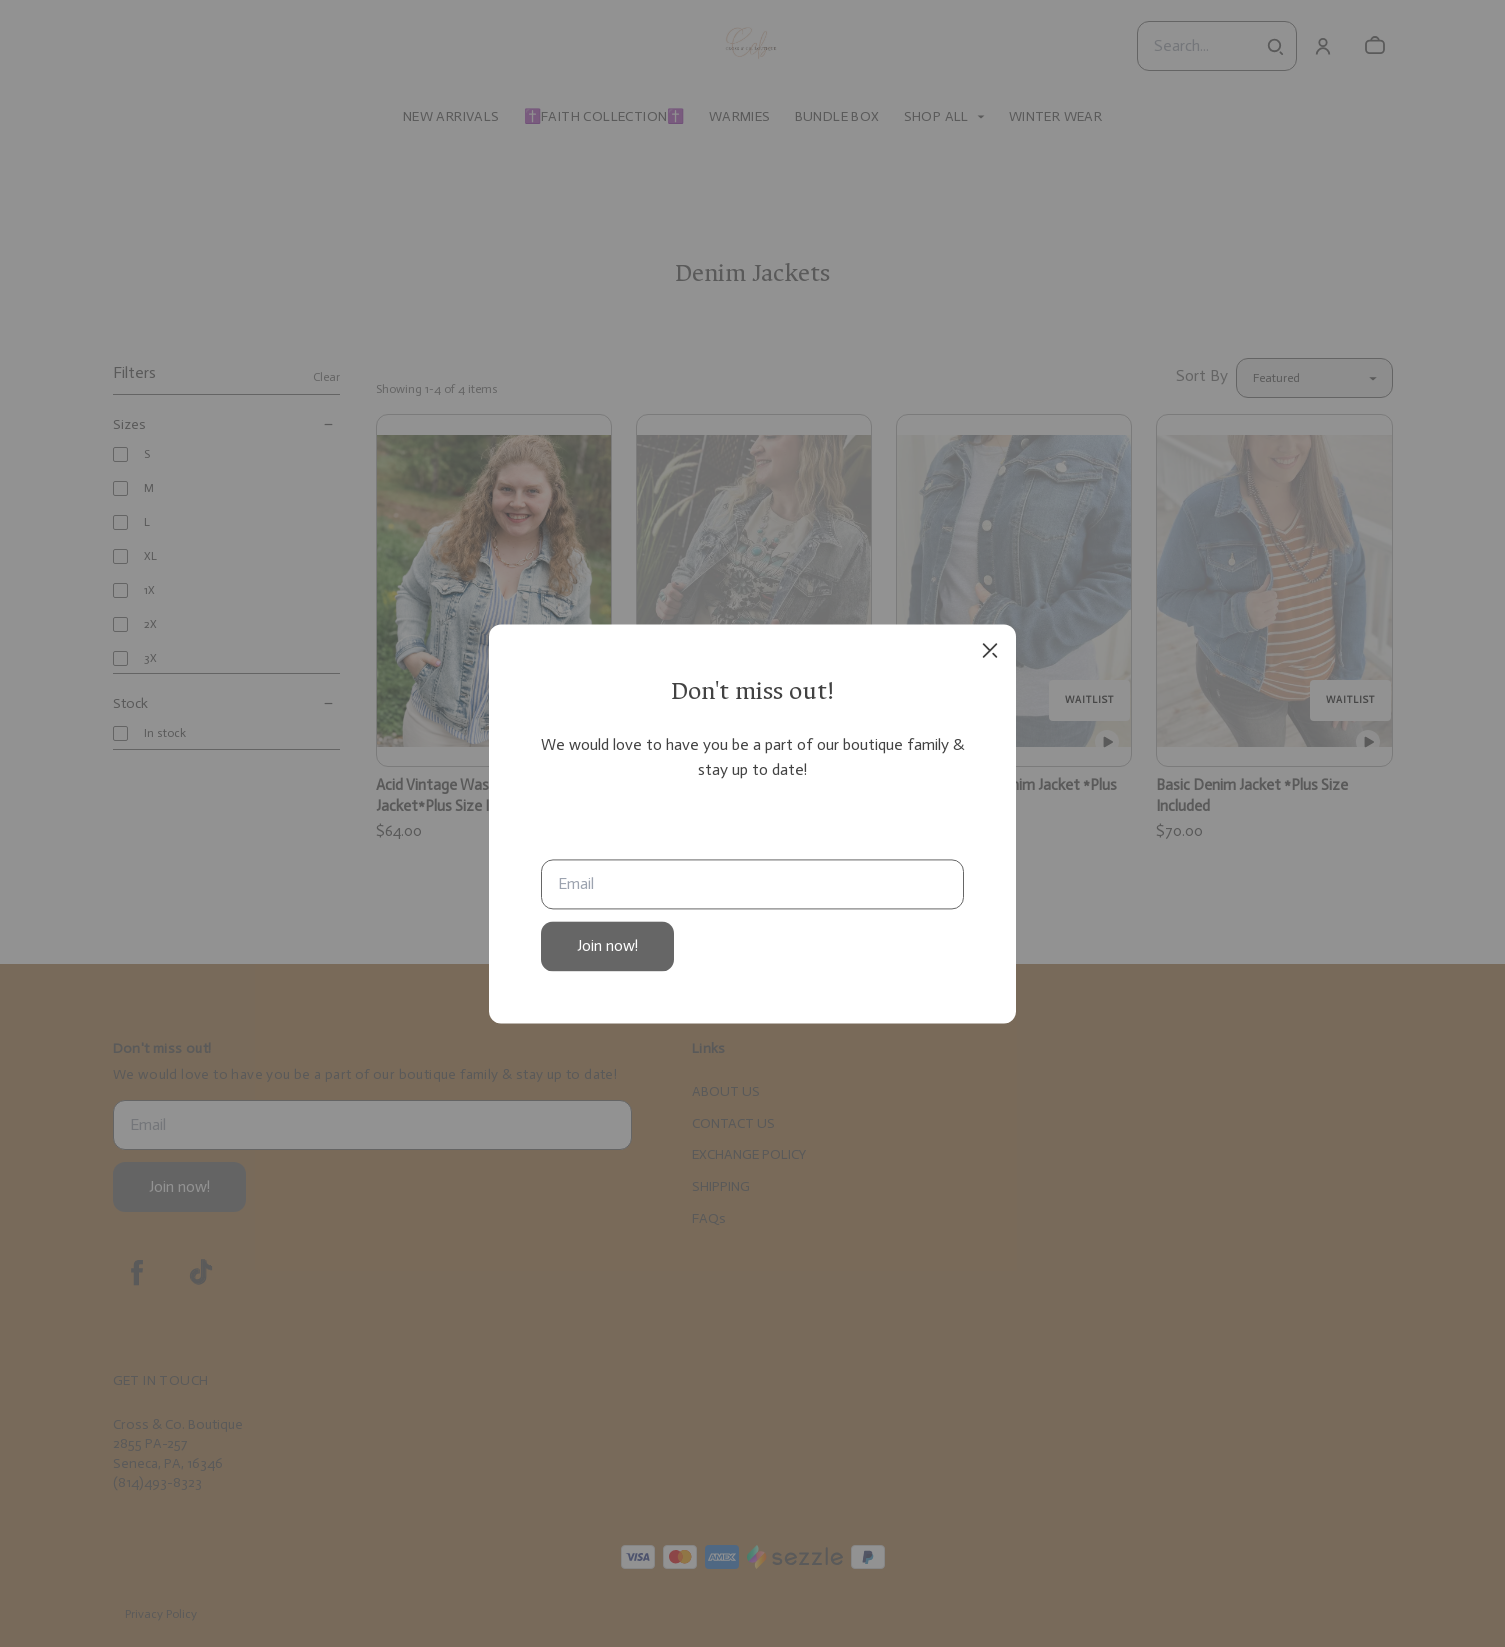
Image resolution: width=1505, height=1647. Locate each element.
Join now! (607, 945)
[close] (990, 650)
